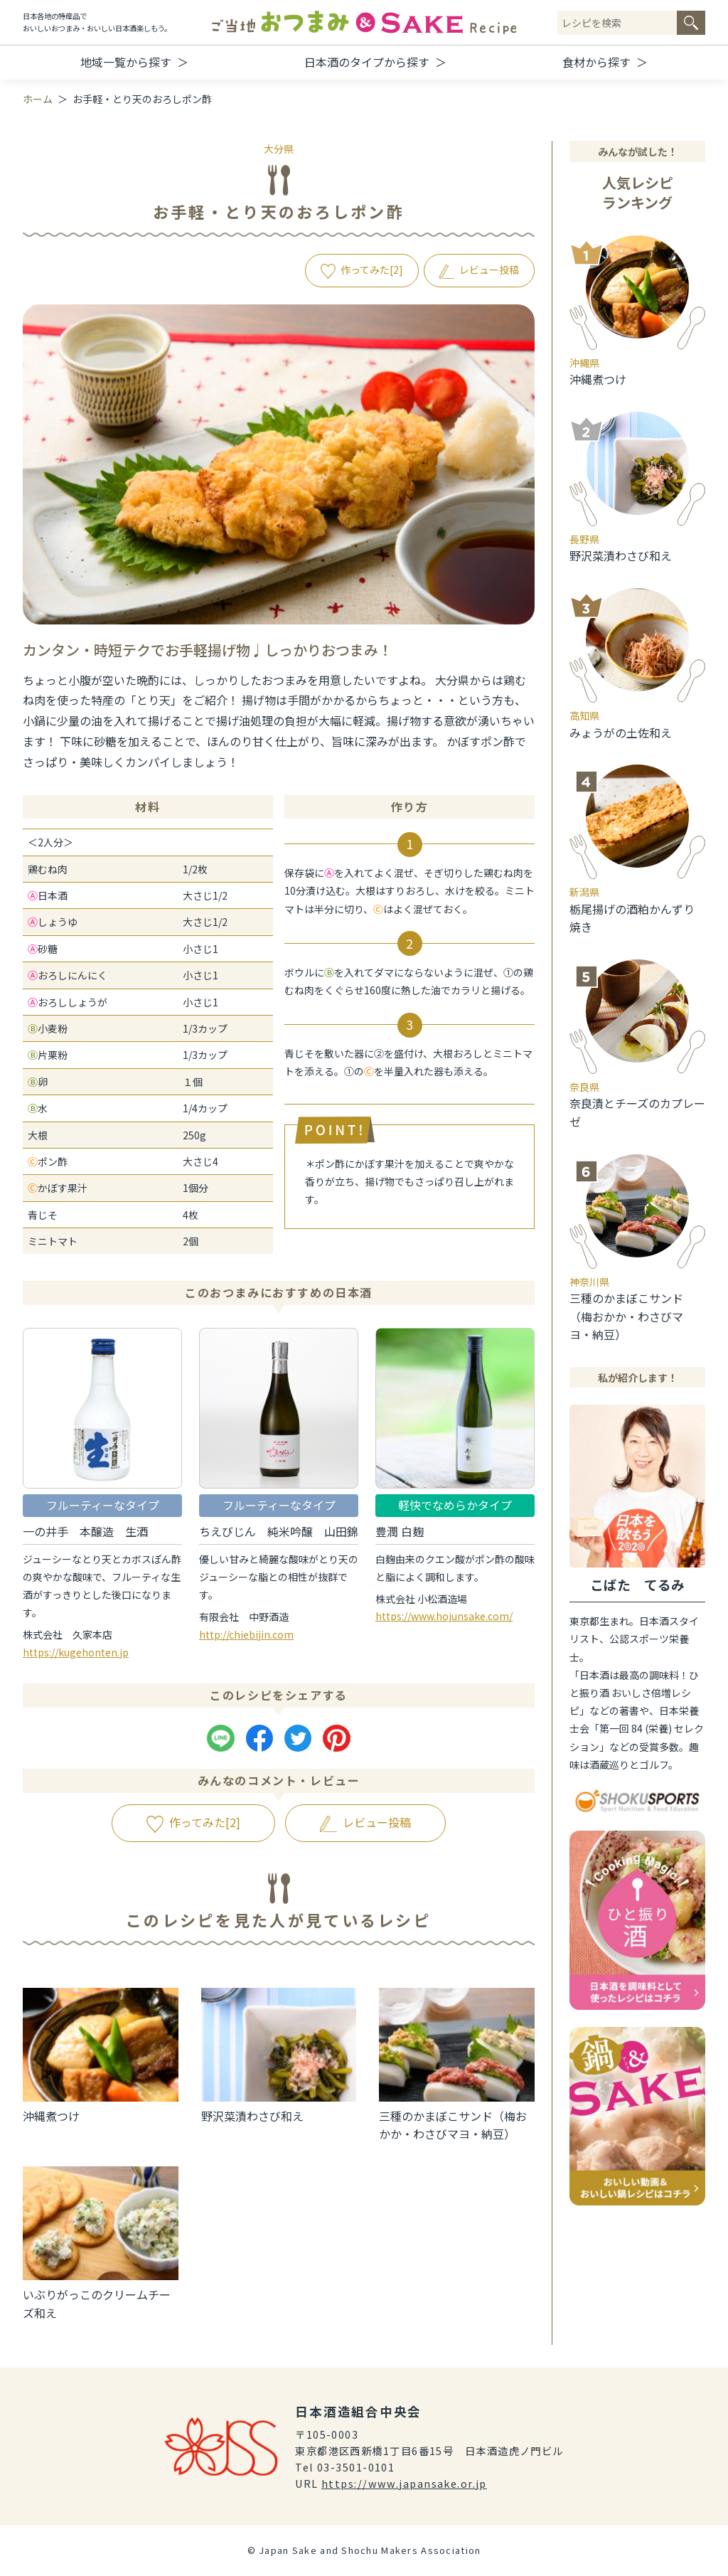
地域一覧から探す (125, 61)
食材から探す (596, 61)
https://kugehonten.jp (76, 1652)
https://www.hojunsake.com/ (444, 1616)
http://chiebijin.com (246, 1634)
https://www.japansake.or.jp (404, 2483)
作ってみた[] (372, 269)
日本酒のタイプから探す (366, 61)
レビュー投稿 (489, 269)
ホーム (38, 99)
